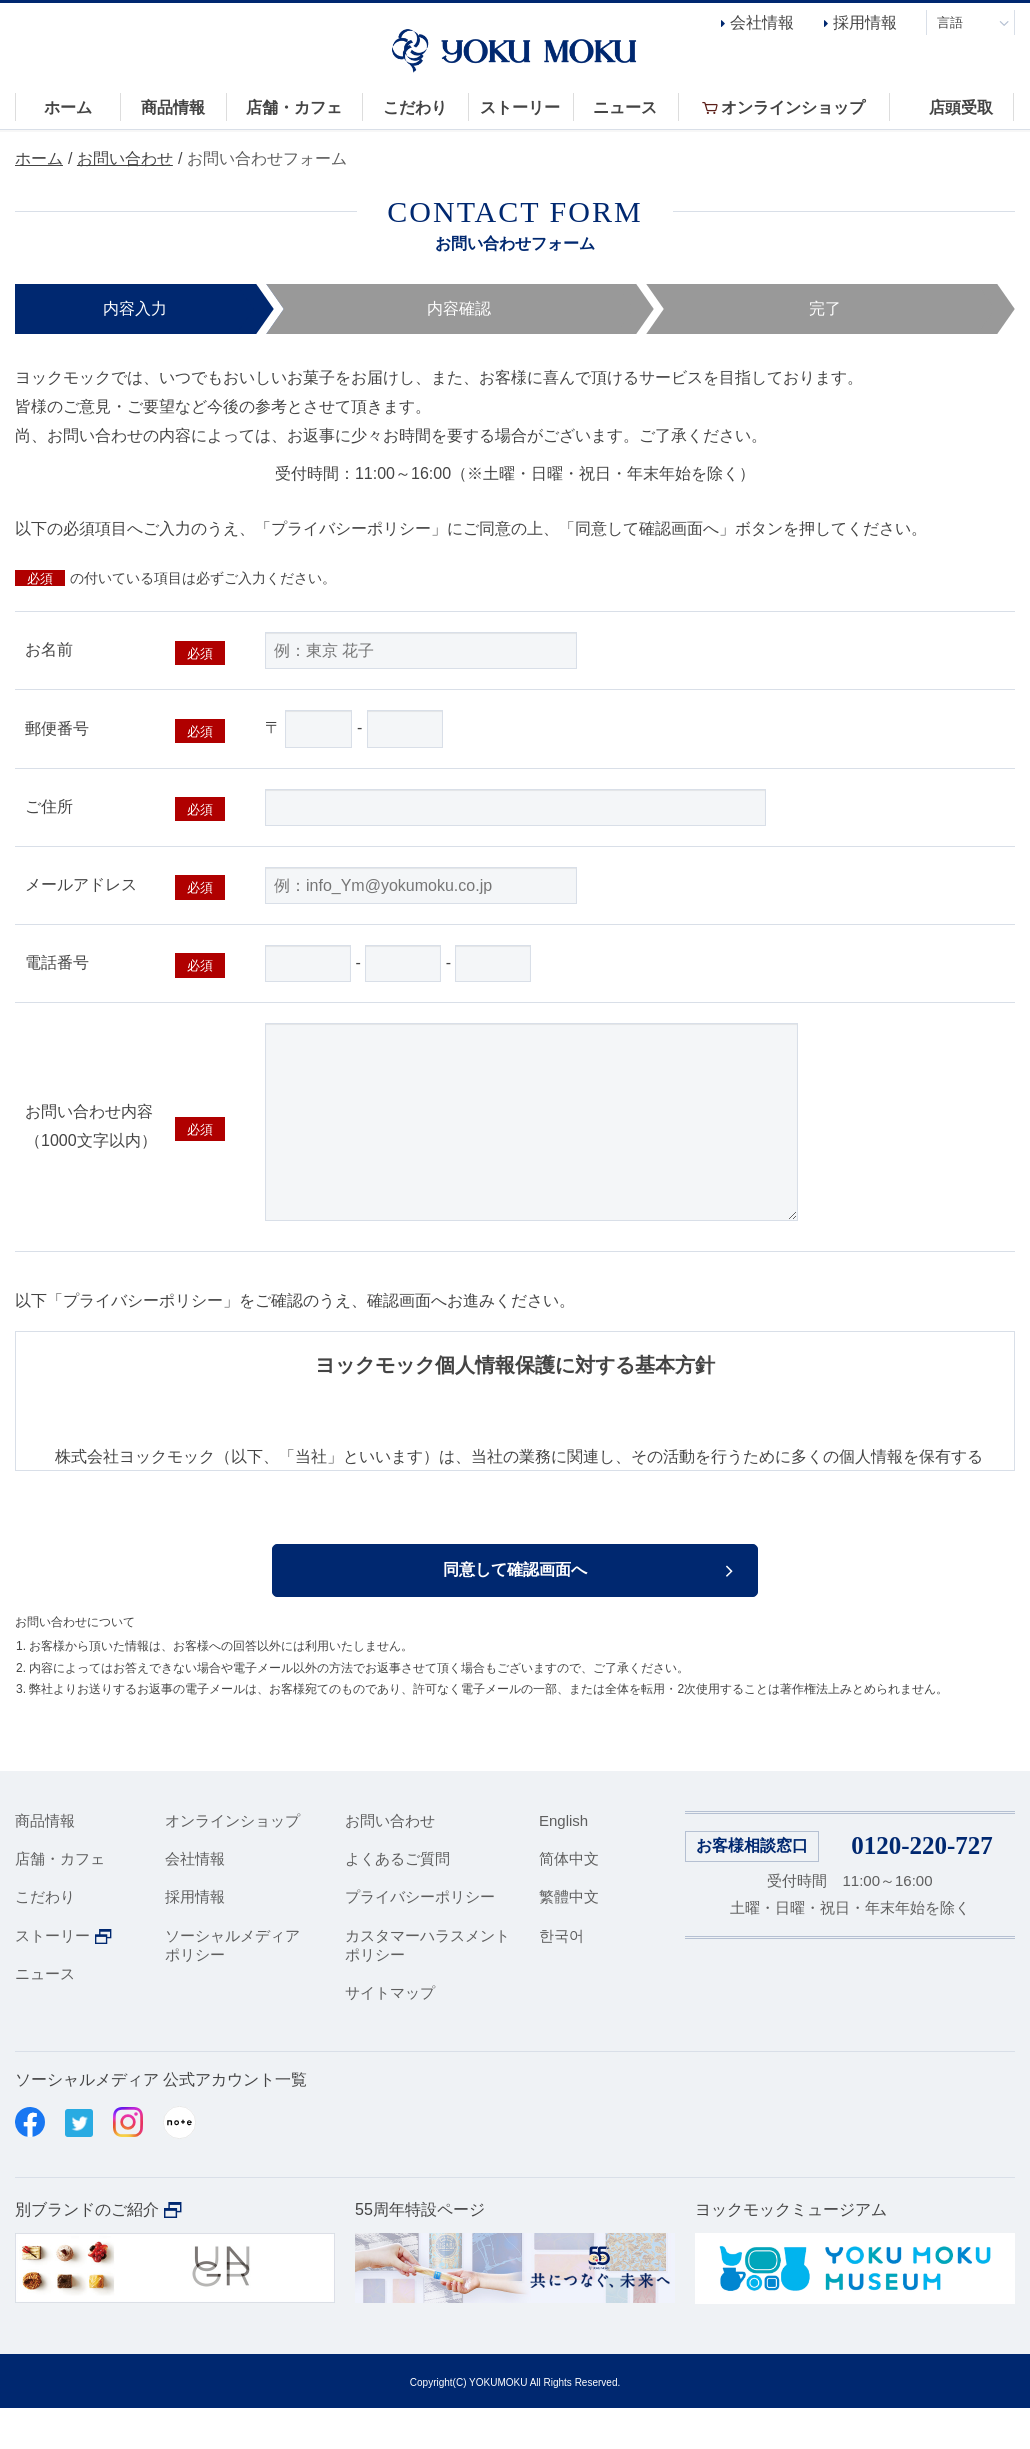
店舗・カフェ (60, 1899)
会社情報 (762, 22)
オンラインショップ (232, 1861)
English (563, 1861)
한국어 (561, 1976)
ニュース (45, 2014)
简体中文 (569, 1899)
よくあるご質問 (397, 1899)
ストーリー (52, 1976)
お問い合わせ (125, 158)
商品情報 (45, 1861)
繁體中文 (569, 1937)
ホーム (39, 158)
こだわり (45, 1937)
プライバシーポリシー (420, 1937)
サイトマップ (390, 2033)
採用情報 (865, 22)
